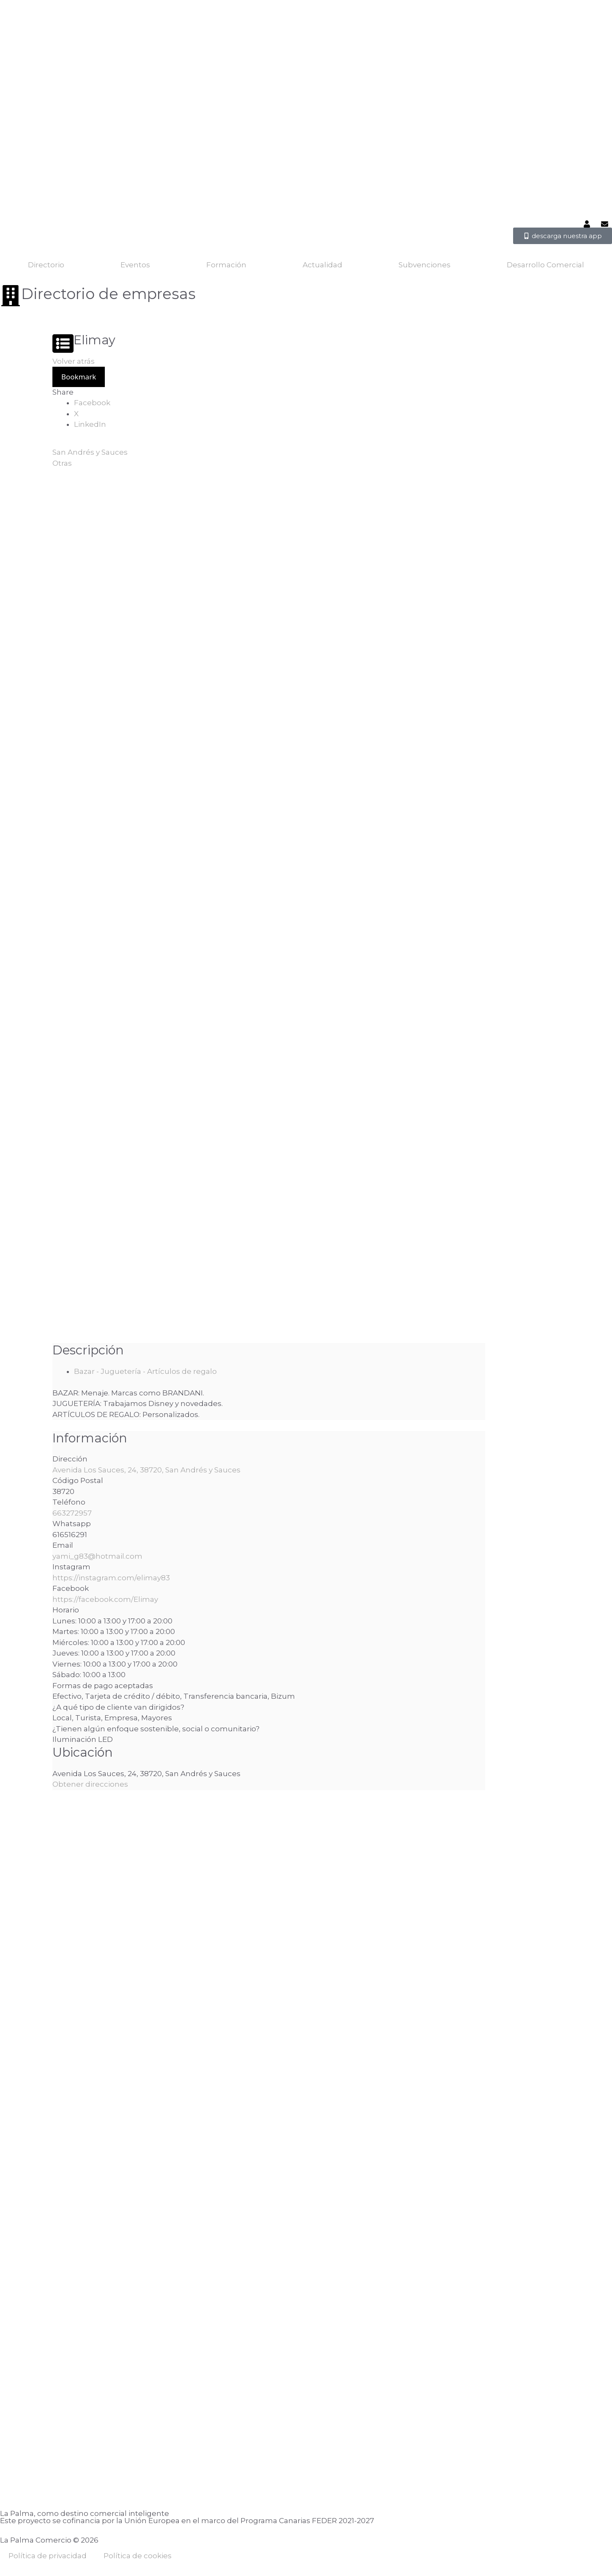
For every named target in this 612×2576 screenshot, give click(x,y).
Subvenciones (425, 265)
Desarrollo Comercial (545, 265)
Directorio (46, 265)
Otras (62, 463)
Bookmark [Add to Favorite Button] (78, 377)
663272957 (72, 1513)
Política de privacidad (47, 2555)
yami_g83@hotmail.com (97, 1556)
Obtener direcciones (90, 1784)
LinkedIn (90, 424)
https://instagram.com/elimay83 (111, 1578)
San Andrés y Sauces (90, 452)
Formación (226, 265)
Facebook (92, 402)
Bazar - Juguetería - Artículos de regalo (145, 1371)
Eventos (135, 265)
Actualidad (322, 265)
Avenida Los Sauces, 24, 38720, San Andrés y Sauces (146, 1470)
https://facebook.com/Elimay (105, 1599)
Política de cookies (138, 2555)
